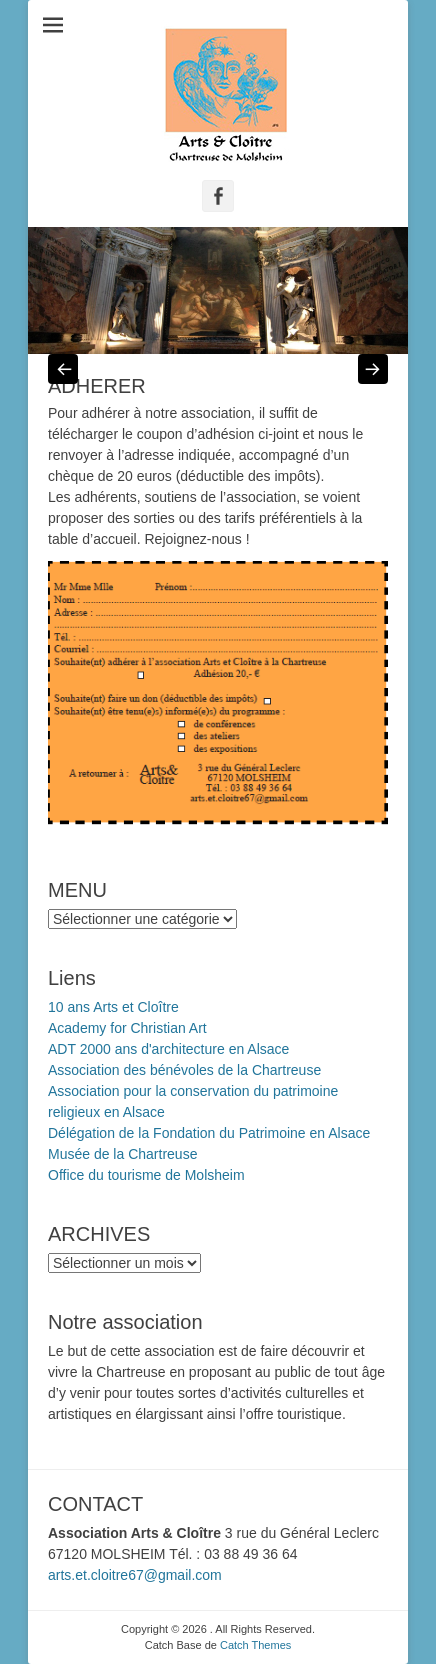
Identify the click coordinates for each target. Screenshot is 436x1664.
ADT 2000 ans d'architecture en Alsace (168, 1049)
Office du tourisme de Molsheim (146, 1175)
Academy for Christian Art (127, 1028)
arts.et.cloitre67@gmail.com (135, 1575)
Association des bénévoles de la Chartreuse (184, 1070)
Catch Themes (255, 1645)
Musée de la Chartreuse (122, 1154)
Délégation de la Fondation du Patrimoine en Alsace (209, 1133)
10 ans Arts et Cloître (113, 1007)
